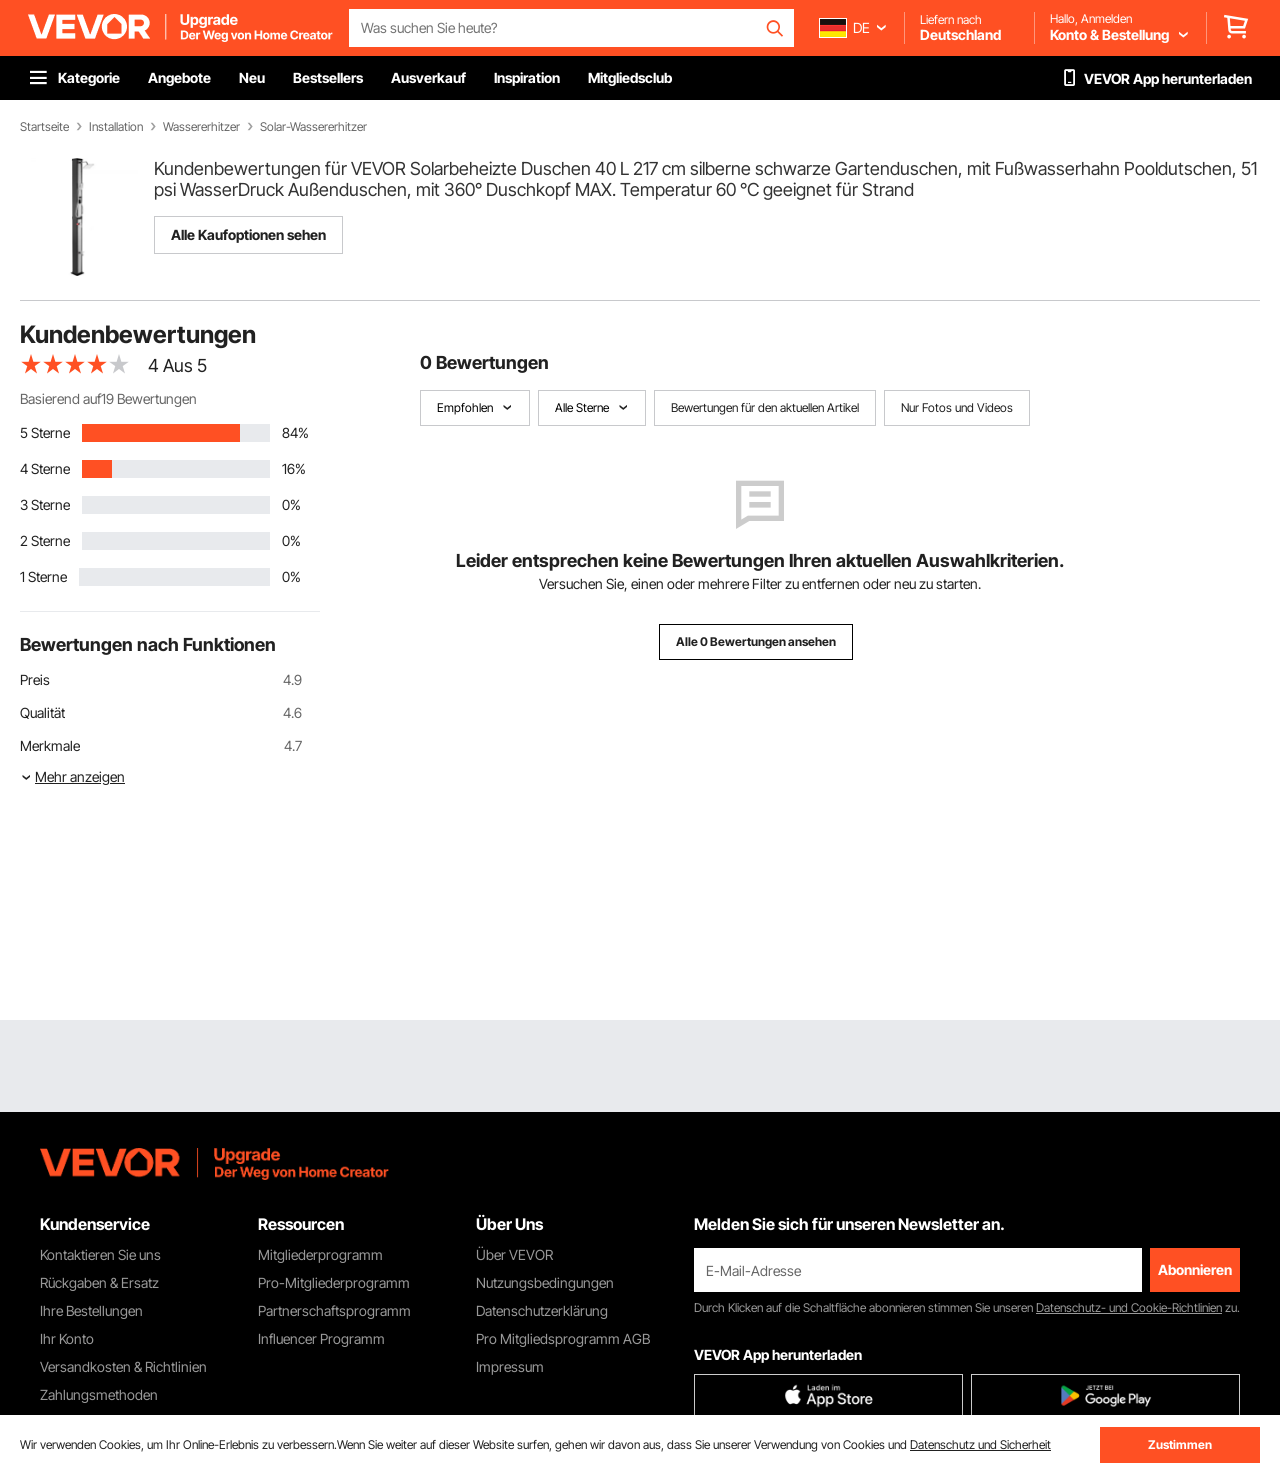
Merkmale (50, 745)
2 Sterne (45, 540)
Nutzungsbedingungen (545, 1282)
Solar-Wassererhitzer (313, 127)
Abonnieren (1195, 1269)
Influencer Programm (321, 1338)
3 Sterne (45, 504)
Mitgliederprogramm (320, 1254)
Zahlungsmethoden (99, 1394)
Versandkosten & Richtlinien (123, 1366)
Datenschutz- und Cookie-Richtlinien (1129, 1307)
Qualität (42, 712)
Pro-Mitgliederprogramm (334, 1282)
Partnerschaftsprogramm (334, 1310)
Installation (116, 127)
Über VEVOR (514, 1254)
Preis (35, 679)
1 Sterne (43, 576)
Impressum (510, 1366)
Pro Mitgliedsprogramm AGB (563, 1338)
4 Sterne (45, 468)
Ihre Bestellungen (91, 1310)
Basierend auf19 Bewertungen (108, 398)
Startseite (44, 127)
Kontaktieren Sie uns (100, 1254)
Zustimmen (1180, 1444)
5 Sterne (45, 432)
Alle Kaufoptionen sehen (248, 234)
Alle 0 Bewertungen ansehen (756, 641)
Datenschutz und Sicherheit (980, 1444)
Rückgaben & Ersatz (99, 1282)
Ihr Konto (67, 1338)
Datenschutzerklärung (542, 1310)
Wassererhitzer (201, 127)
